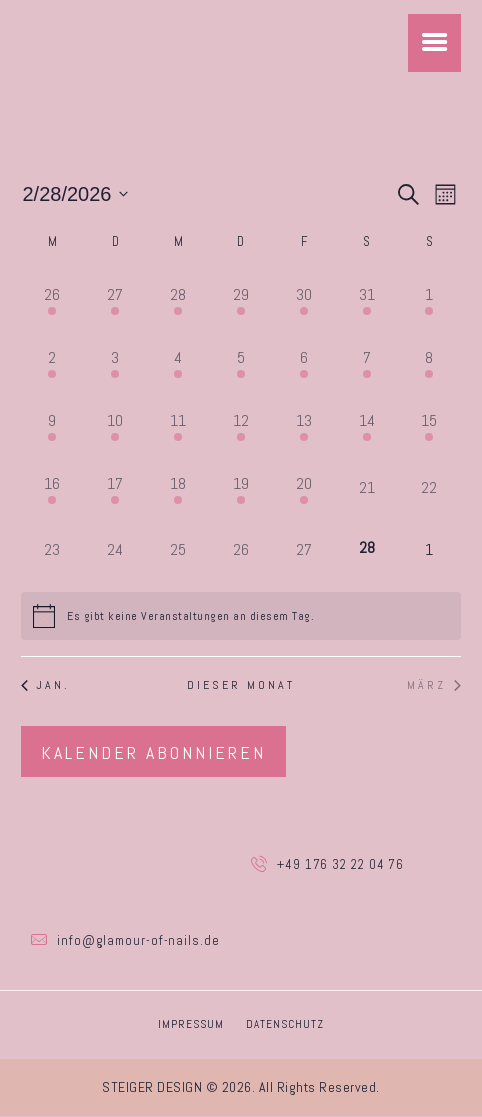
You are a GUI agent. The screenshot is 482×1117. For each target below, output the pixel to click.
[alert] (190, 616)
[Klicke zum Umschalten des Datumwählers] (76, 195)
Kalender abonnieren (153, 752)
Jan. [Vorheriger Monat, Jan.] (45, 686)
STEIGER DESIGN (152, 1088)
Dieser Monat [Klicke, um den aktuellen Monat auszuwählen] (241, 686)
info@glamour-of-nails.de (138, 941)
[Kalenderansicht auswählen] (445, 194)
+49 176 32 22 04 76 (340, 864)
